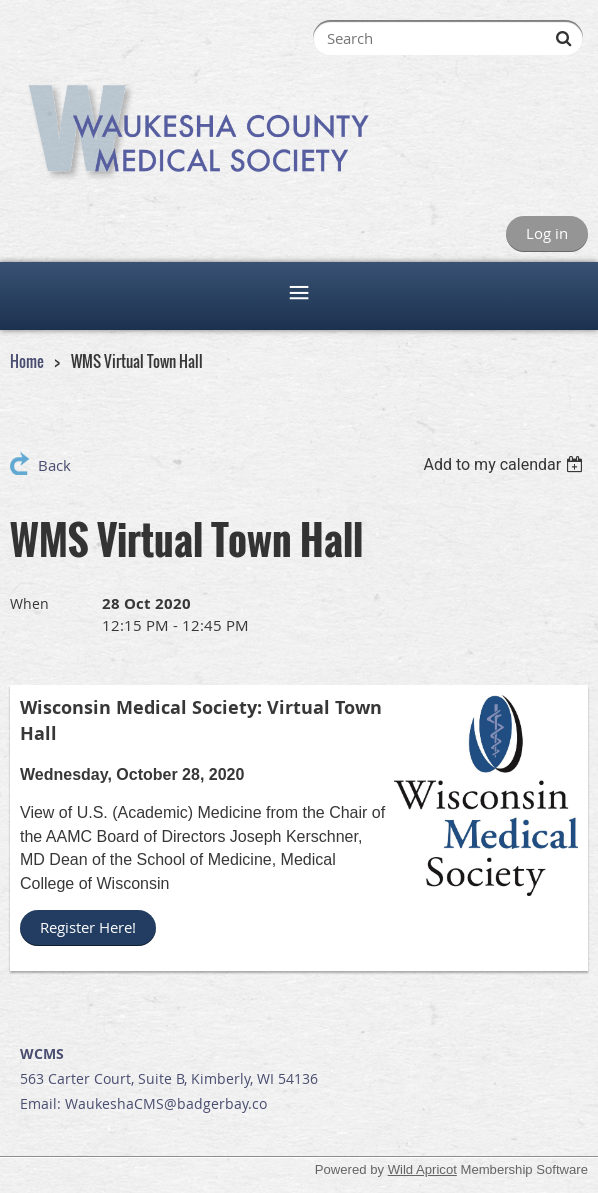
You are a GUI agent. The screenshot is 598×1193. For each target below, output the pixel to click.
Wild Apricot (422, 1169)
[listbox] (505, 464)
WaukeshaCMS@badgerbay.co (166, 1103)
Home (27, 361)
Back (54, 465)
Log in (547, 233)
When (29, 603)
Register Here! (88, 927)
